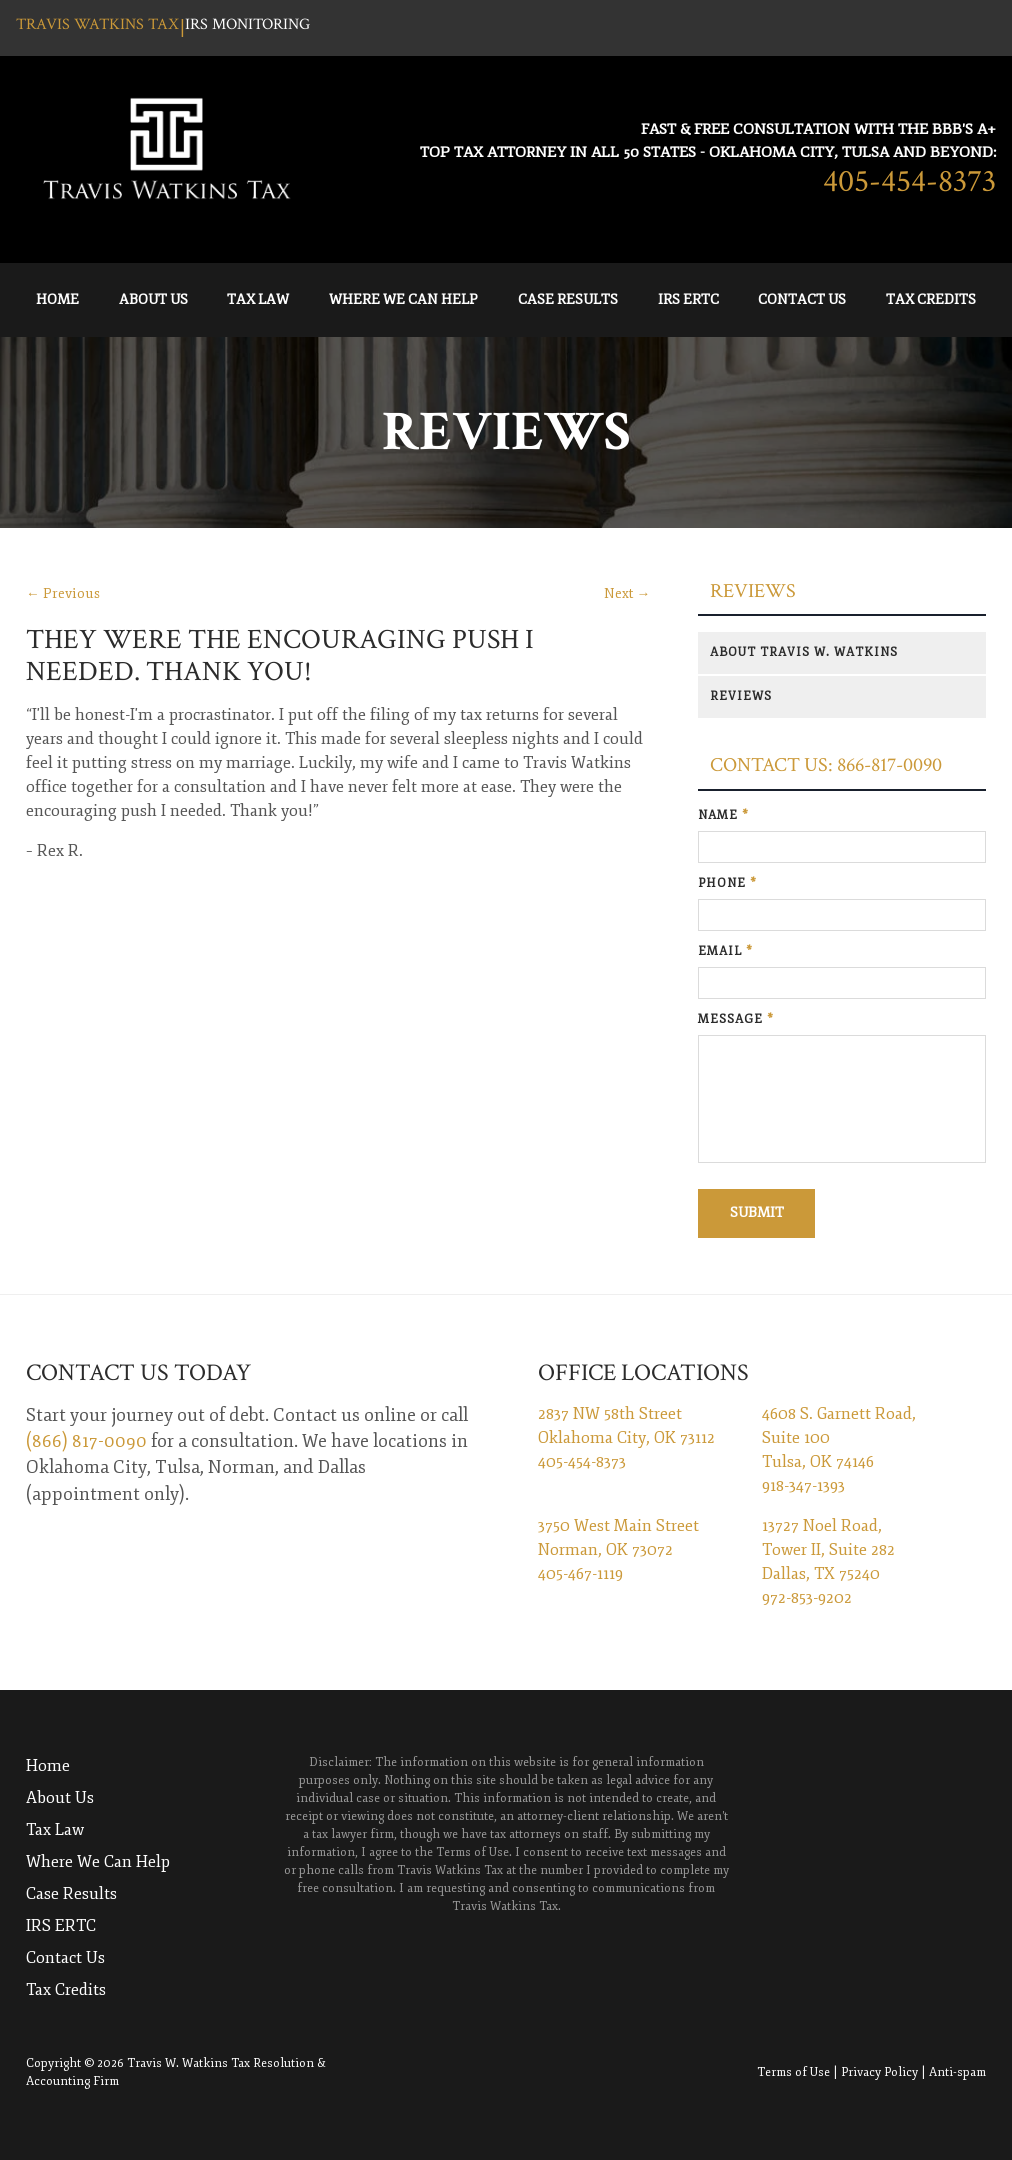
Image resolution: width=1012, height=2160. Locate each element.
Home (57, 299)
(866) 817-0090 (86, 1441)
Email (725, 951)
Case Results (568, 299)
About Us (153, 299)
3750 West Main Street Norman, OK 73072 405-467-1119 (618, 1550)
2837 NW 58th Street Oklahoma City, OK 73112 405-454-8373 (626, 1438)
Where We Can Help (403, 299)
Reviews (753, 591)
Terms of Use (793, 2072)
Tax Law (258, 299)
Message (736, 1019)
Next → (627, 593)
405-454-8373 (909, 181)
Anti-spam (957, 2072)
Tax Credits (931, 299)
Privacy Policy (879, 2072)
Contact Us (802, 299)
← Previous (63, 593)
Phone (727, 883)
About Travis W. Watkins (804, 652)
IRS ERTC (688, 299)
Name (723, 815)
